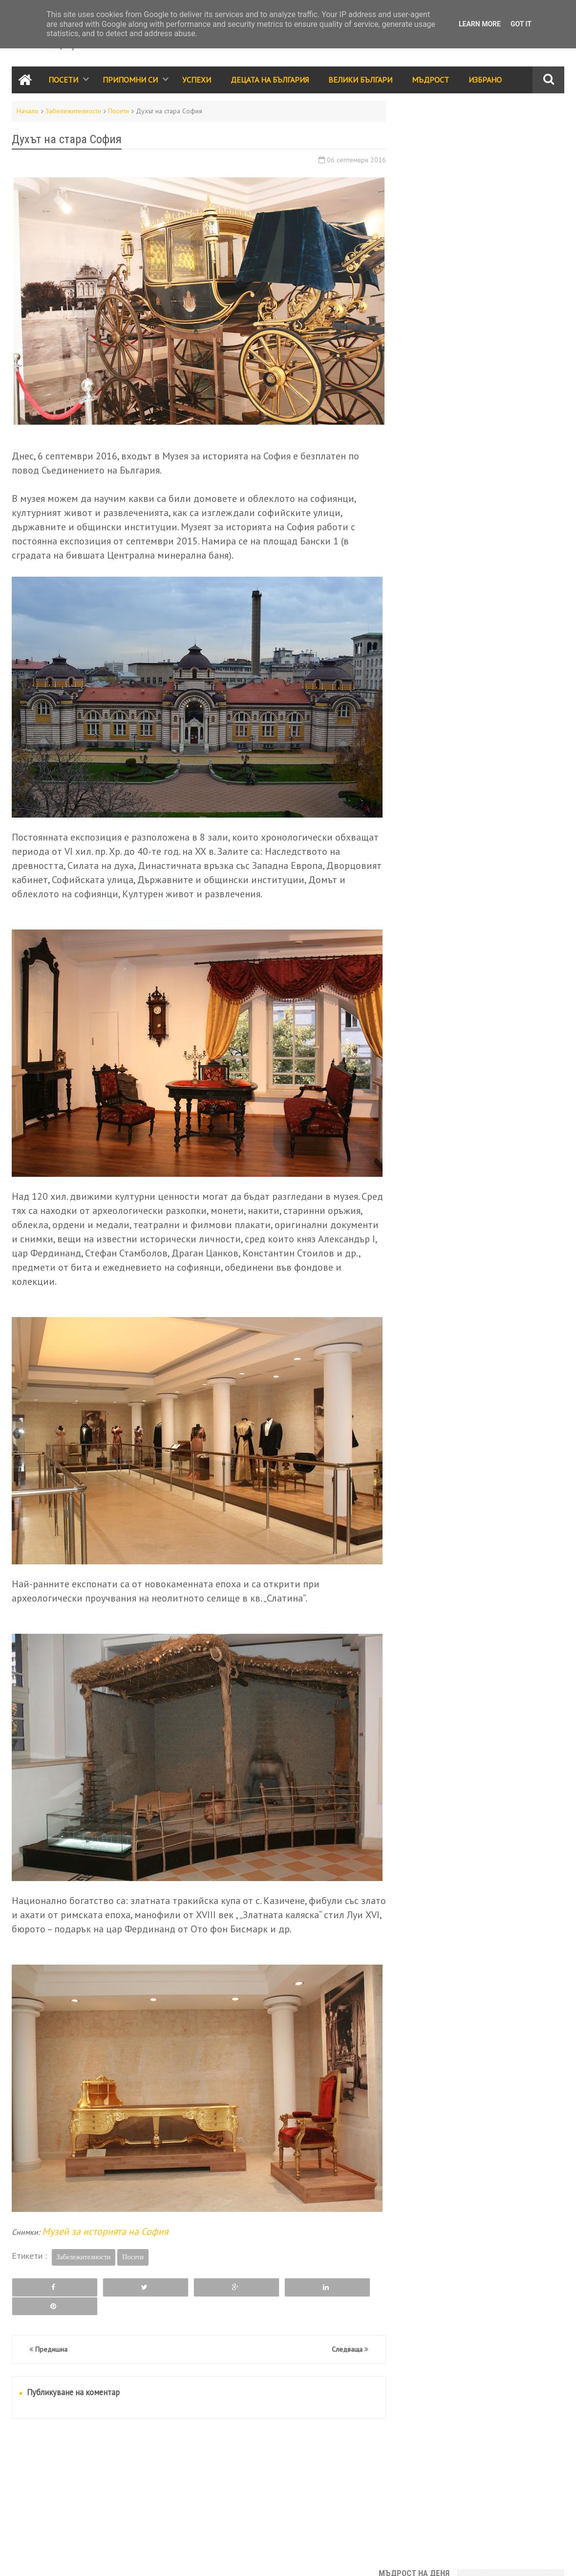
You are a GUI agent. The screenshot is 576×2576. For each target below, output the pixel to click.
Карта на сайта (81, 2559)
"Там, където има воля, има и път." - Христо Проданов (481, 133)
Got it (521, 24)
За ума (461, 819)
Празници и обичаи (434, 693)
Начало (28, 111)
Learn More (480, 24)
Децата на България (270, 80)
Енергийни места (511, 819)
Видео (456, 777)
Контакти (24, 2559)
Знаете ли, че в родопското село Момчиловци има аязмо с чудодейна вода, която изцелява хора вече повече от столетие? (479, 232)
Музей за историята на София (105, 2213)
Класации (418, 777)
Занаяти (508, 840)
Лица (523, 777)
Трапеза (490, 777)
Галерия (482, 798)
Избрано (485, 80)
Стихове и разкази (433, 756)
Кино (450, 798)
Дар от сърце (474, 547)
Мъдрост (430, 80)
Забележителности (73, 111)
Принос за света (502, 756)
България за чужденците (443, 840)
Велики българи (428, 714)
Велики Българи (360, 80)
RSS (48, 2559)
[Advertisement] (194, 2461)
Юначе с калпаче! (437, 174)
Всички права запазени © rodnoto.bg (183, 2559)
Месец (522, 345)
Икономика (421, 819)
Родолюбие (505, 735)
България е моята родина (459, 289)
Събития (491, 693)
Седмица (440, 345)
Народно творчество (438, 735)
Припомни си (130, 80)
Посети (63, 80)
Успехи (196, 80)
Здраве (518, 798)
